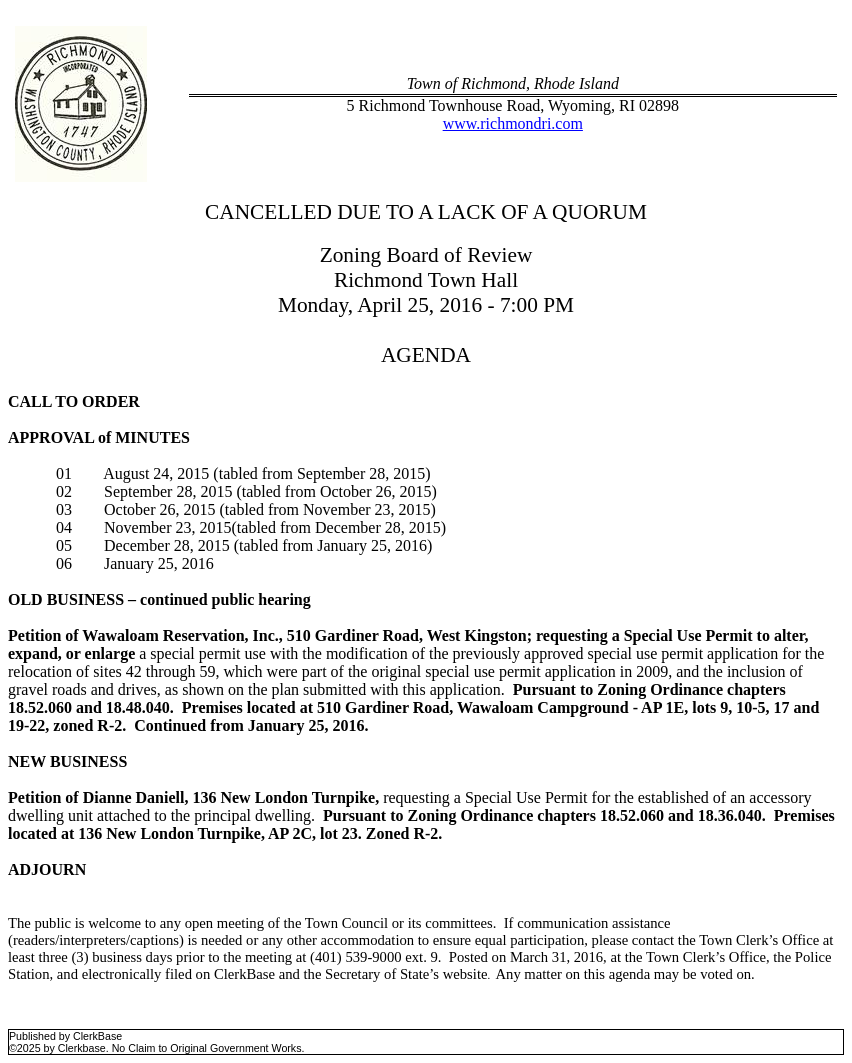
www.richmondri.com (513, 123)
